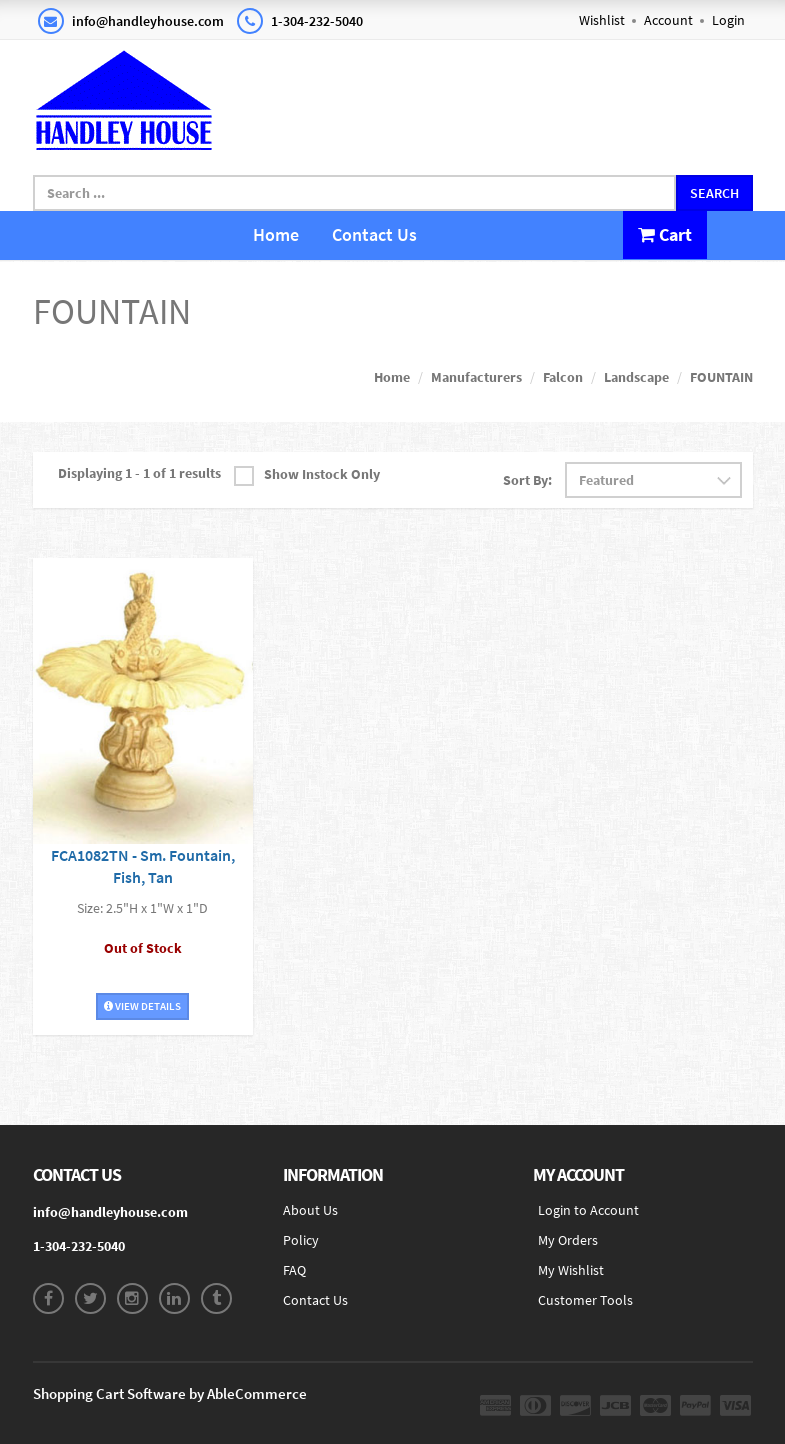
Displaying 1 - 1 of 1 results (139, 473)
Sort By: (527, 480)
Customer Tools (585, 1300)
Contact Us (374, 234)
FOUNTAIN (721, 377)
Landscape (636, 377)
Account (668, 20)
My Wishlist (571, 1270)
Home (276, 234)
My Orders (568, 1240)
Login (728, 20)
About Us (310, 1210)
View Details (142, 1006)
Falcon (563, 377)
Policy (301, 1240)
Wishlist (602, 20)
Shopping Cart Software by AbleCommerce (170, 1393)
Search (714, 193)
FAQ (294, 1270)
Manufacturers (476, 377)
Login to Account (588, 1210)
